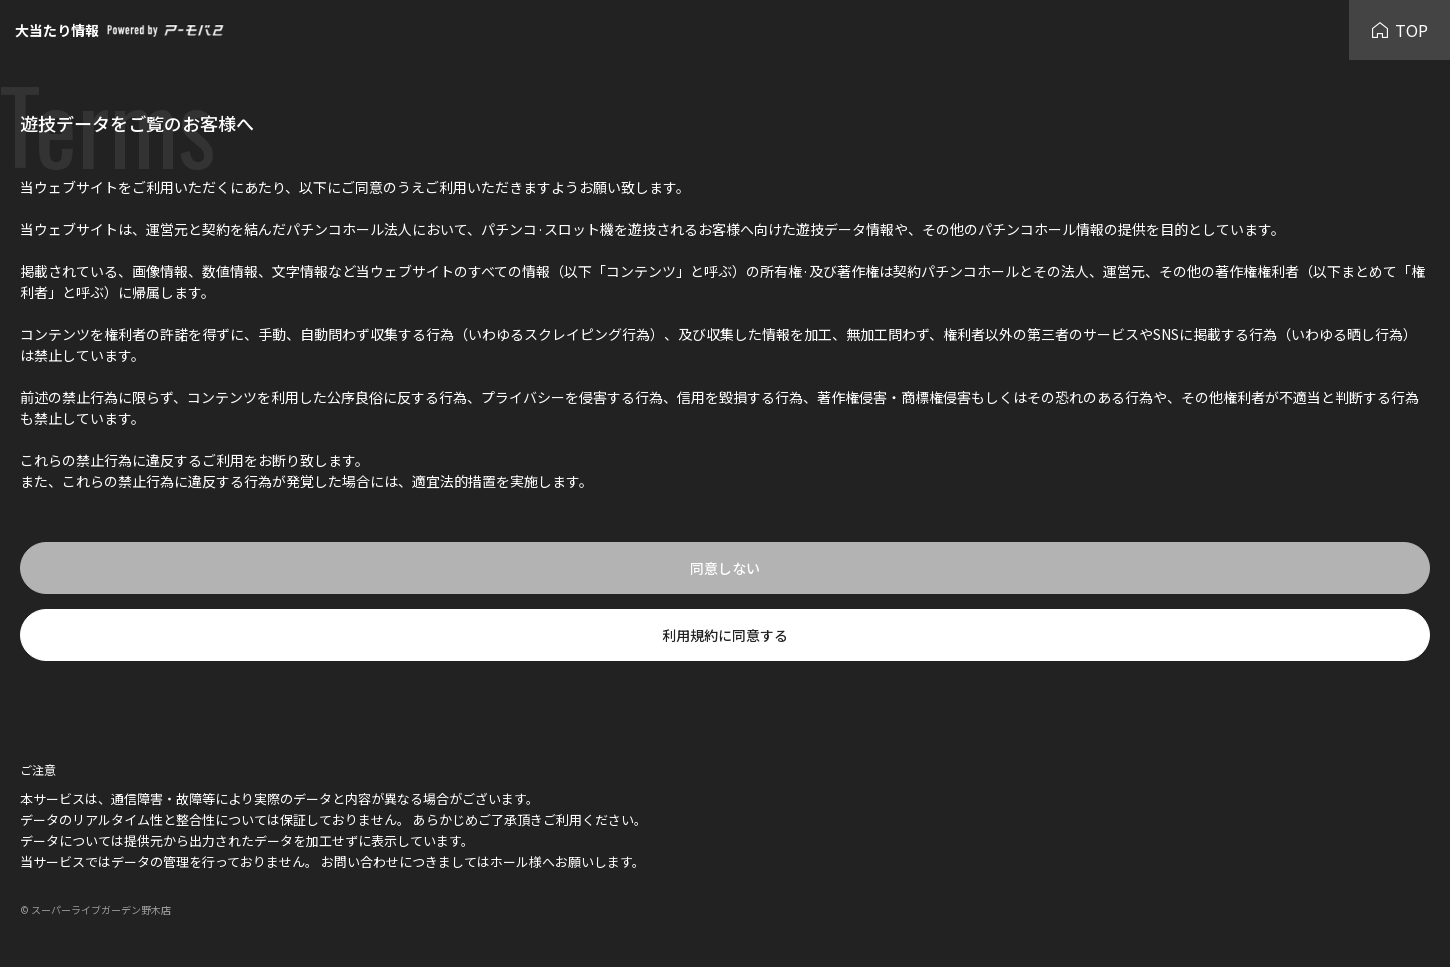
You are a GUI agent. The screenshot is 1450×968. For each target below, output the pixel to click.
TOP (1399, 30)
